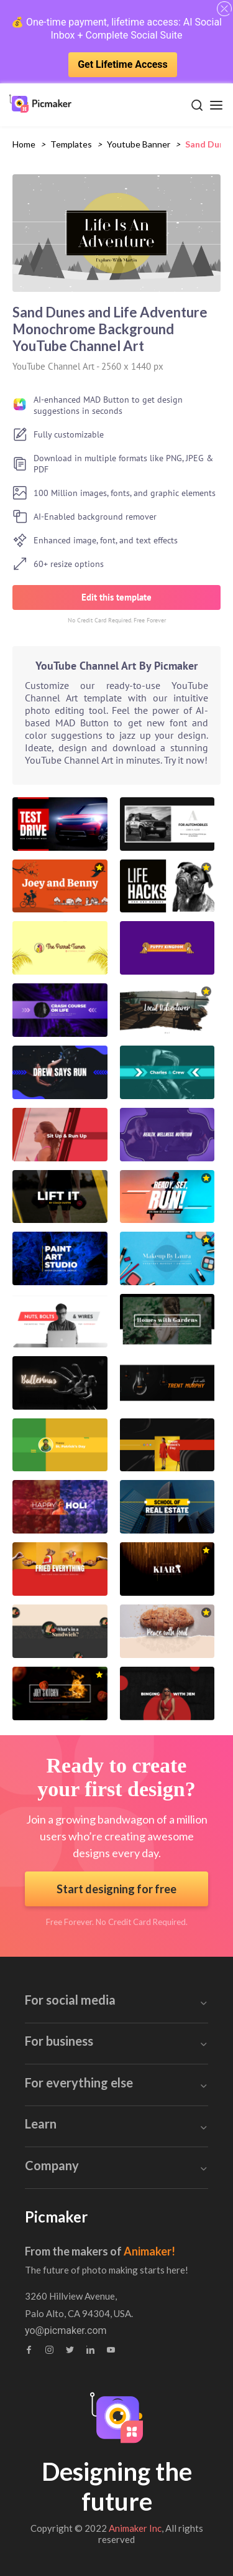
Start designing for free (116, 1889)
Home (23, 144)
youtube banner (138, 144)
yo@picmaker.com (66, 2330)
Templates (71, 144)
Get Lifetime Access (123, 64)
